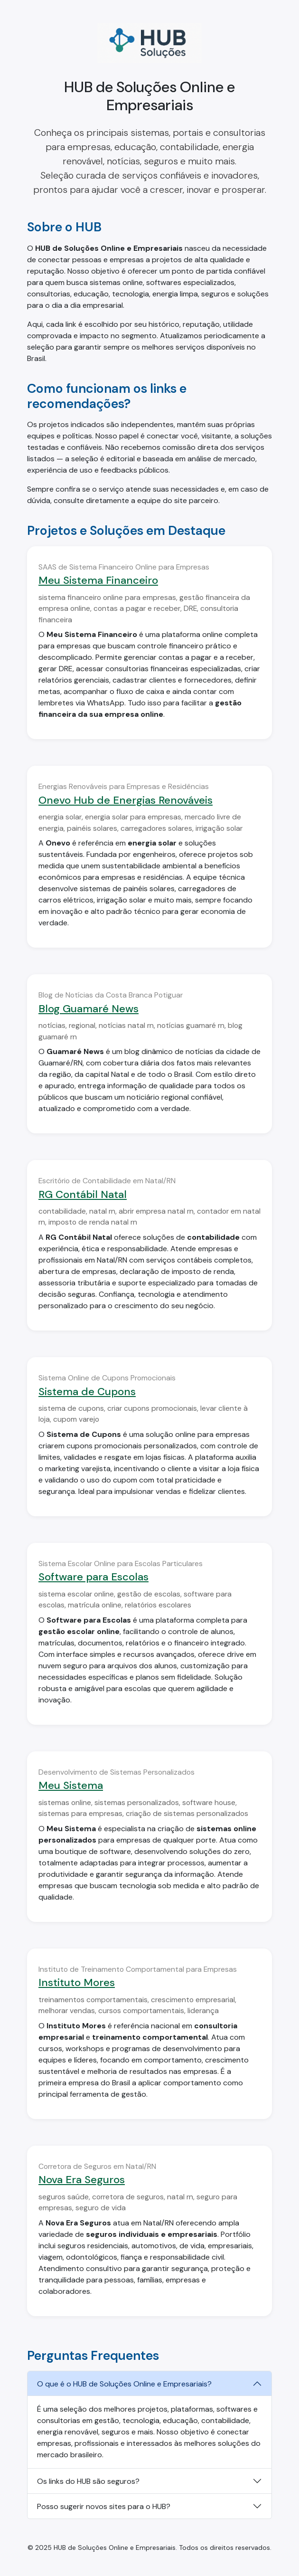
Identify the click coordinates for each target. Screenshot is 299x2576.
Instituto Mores (76, 1982)
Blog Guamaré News (88, 1009)
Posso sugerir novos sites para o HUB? (103, 2506)
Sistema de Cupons (87, 1391)
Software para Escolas (93, 1577)
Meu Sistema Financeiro (98, 580)
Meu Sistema (70, 1785)
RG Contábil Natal (82, 1194)
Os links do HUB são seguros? (88, 2481)
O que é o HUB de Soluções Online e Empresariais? (124, 2384)
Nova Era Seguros (81, 2179)
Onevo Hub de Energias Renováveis (125, 800)
